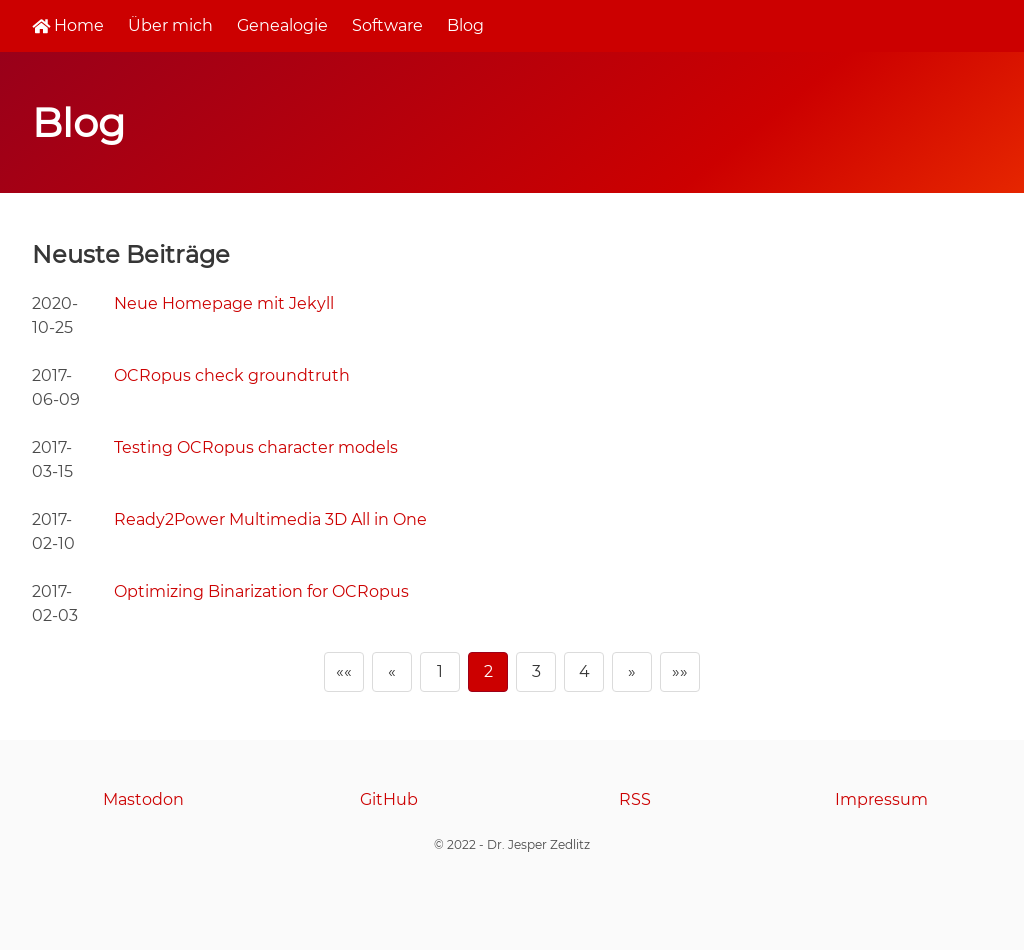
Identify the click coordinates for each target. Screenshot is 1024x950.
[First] (344, 672)
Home (68, 25)
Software (387, 25)
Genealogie (282, 25)
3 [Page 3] (536, 671)
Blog (465, 25)
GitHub (389, 799)
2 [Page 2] (488, 671)
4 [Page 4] (584, 671)
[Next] (632, 672)
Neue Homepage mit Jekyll (224, 303)
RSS (635, 799)
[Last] (680, 672)
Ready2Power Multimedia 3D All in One (270, 519)
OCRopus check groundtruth (232, 375)
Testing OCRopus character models (256, 447)
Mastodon (143, 799)
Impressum (881, 799)
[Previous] (392, 672)
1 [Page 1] (440, 671)
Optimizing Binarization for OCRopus (261, 591)
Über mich (170, 25)
